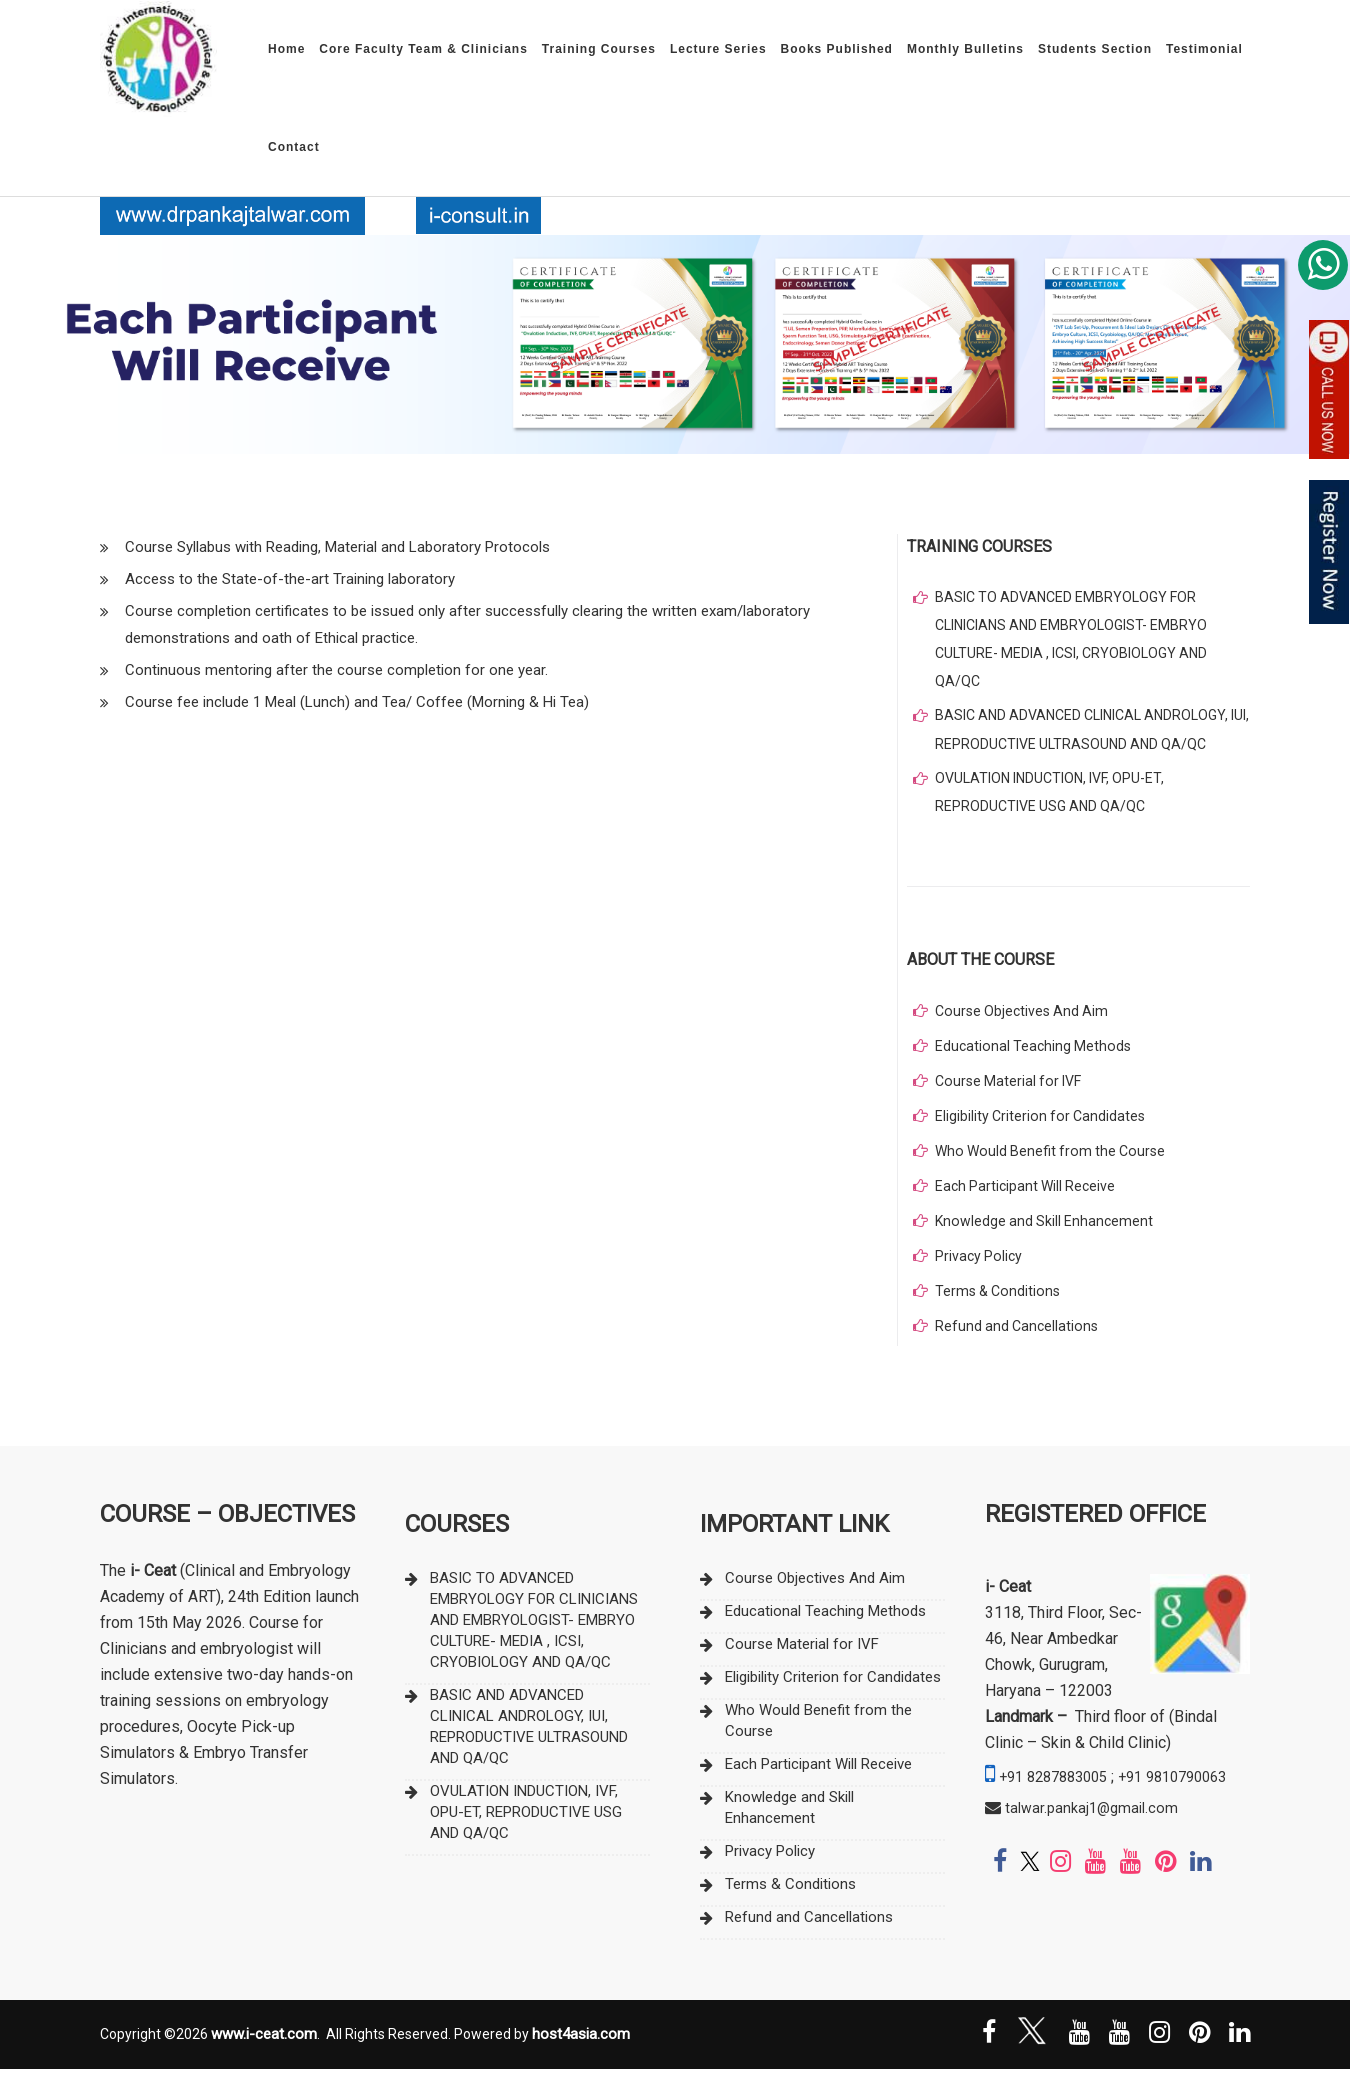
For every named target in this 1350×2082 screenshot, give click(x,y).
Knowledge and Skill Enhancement (1046, 1233)
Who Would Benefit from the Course (1054, 1163)
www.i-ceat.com (264, 2046)
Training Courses (599, 49)
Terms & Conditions (1000, 1303)
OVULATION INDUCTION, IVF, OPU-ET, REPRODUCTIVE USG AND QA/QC (1057, 803)
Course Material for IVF (1012, 1093)
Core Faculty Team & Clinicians (423, 49)
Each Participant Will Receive (1028, 1198)
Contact (294, 147)
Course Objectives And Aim (1025, 1023)
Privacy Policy (980, 1268)
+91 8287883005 (1059, 1788)
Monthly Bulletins (965, 49)
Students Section (1095, 49)
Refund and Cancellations (1019, 1338)
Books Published (837, 49)
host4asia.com (581, 2046)
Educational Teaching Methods (1035, 1058)
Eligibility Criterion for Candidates (1043, 1128)
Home (286, 49)
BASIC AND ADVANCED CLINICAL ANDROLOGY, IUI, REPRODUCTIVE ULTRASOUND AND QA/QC (1091, 738)
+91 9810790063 (1045, 1814)
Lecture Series (718, 49)
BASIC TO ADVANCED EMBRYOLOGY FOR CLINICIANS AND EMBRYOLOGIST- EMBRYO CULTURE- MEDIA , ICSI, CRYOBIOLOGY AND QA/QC (1079, 643)
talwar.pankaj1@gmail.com (1096, 1845)
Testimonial (1204, 49)
